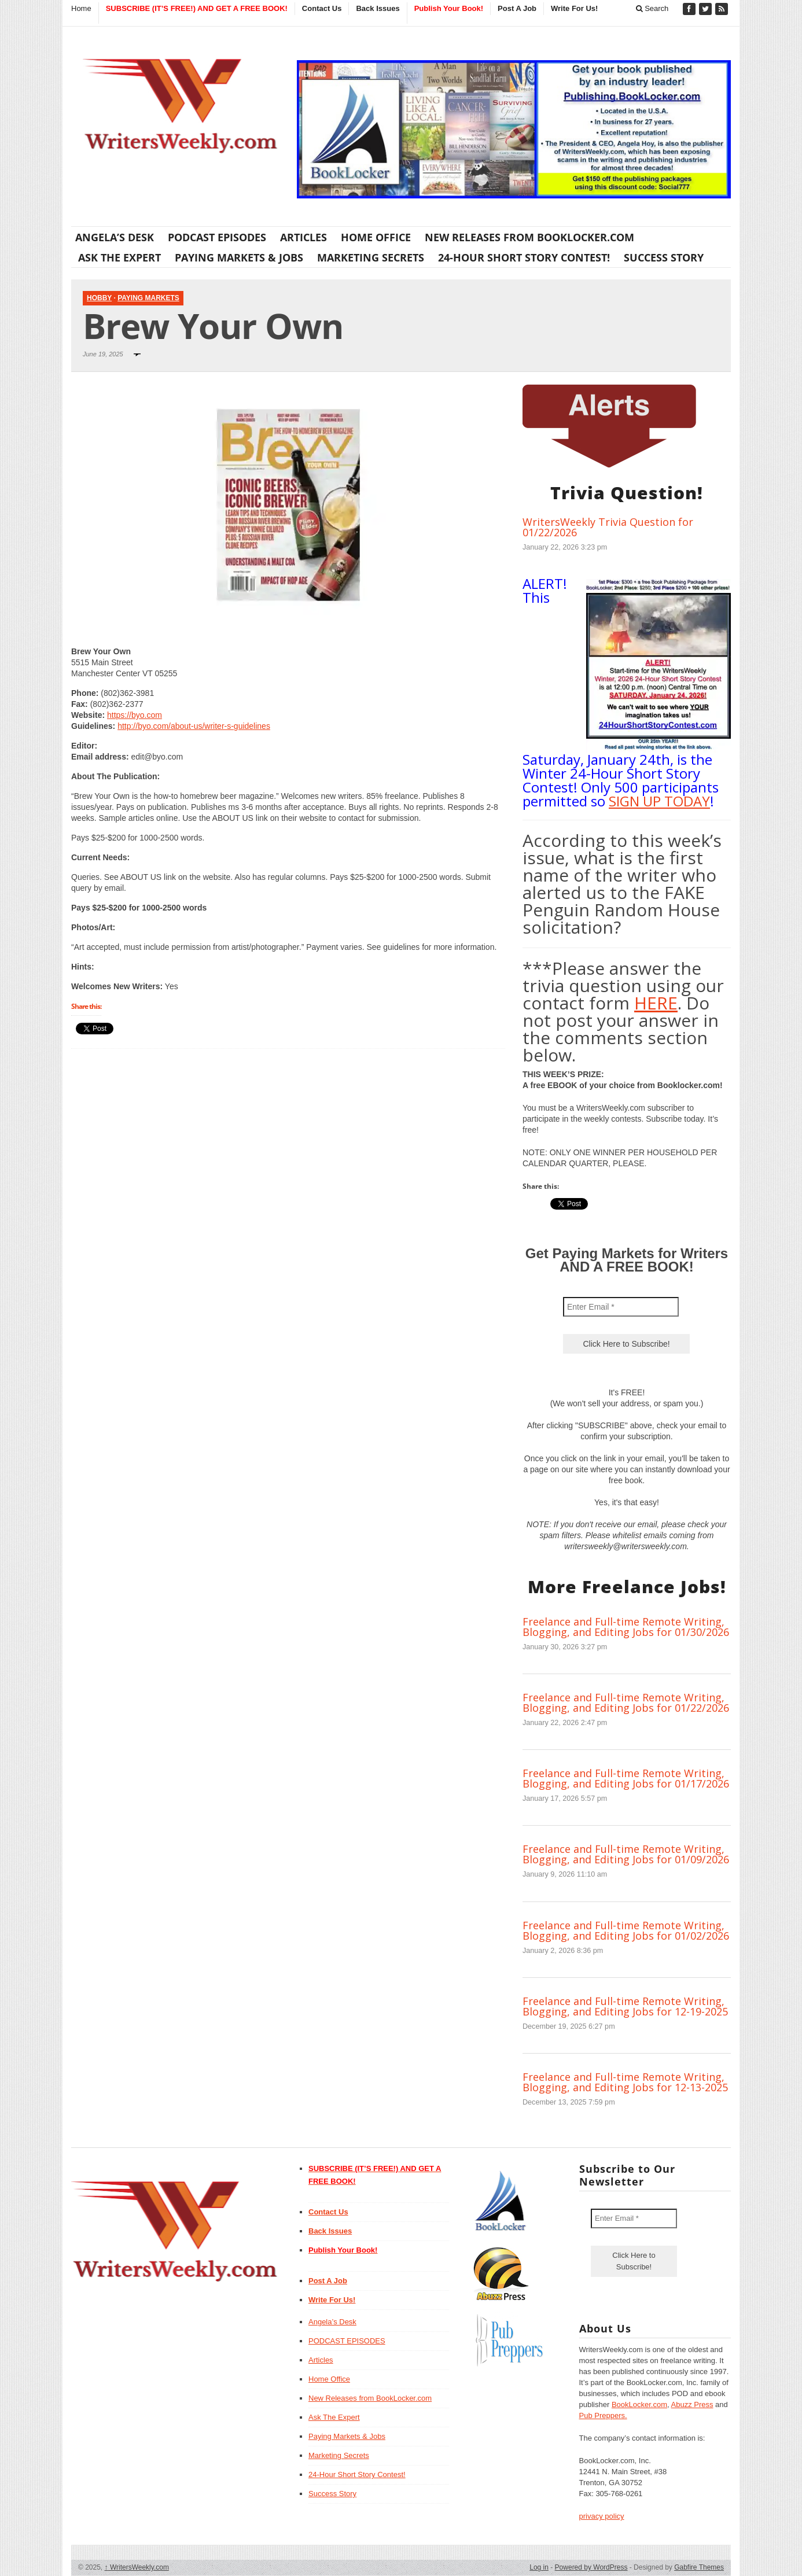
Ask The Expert (119, 257)
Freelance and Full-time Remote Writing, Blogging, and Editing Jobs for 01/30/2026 (626, 1627)
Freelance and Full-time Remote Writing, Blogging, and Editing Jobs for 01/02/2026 (626, 1930)
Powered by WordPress (591, 2567)
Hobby (99, 298)
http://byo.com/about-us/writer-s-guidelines (193, 726)
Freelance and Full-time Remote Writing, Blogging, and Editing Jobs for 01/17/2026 (626, 1778)
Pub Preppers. (603, 2415)
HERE (656, 1003)
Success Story (664, 257)
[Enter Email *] (621, 1307)
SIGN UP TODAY (659, 800)
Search (652, 8)
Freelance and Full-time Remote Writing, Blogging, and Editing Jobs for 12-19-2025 (625, 2006)
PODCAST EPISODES (217, 237)
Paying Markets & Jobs (239, 257)
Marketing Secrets (370, 257)
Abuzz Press (692, 2404)
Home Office (376, 237)
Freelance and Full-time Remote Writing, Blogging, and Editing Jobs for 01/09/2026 (626, 1854)
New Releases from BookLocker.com (529, 237)
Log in (539, 2567)
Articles (303, 237)
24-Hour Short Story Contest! (524, 257)
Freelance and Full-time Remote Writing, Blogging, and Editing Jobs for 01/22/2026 (626, 1702)
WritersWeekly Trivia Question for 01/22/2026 (608, 527)
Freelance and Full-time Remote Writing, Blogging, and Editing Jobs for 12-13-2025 (625, 2082)
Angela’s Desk (114, 237)
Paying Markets (148, 298)
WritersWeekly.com (137, 2567)
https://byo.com (134, 715)
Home (81, 8)
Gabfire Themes (699, 2567)
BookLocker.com (639, 2404)
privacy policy (601, 2516)
